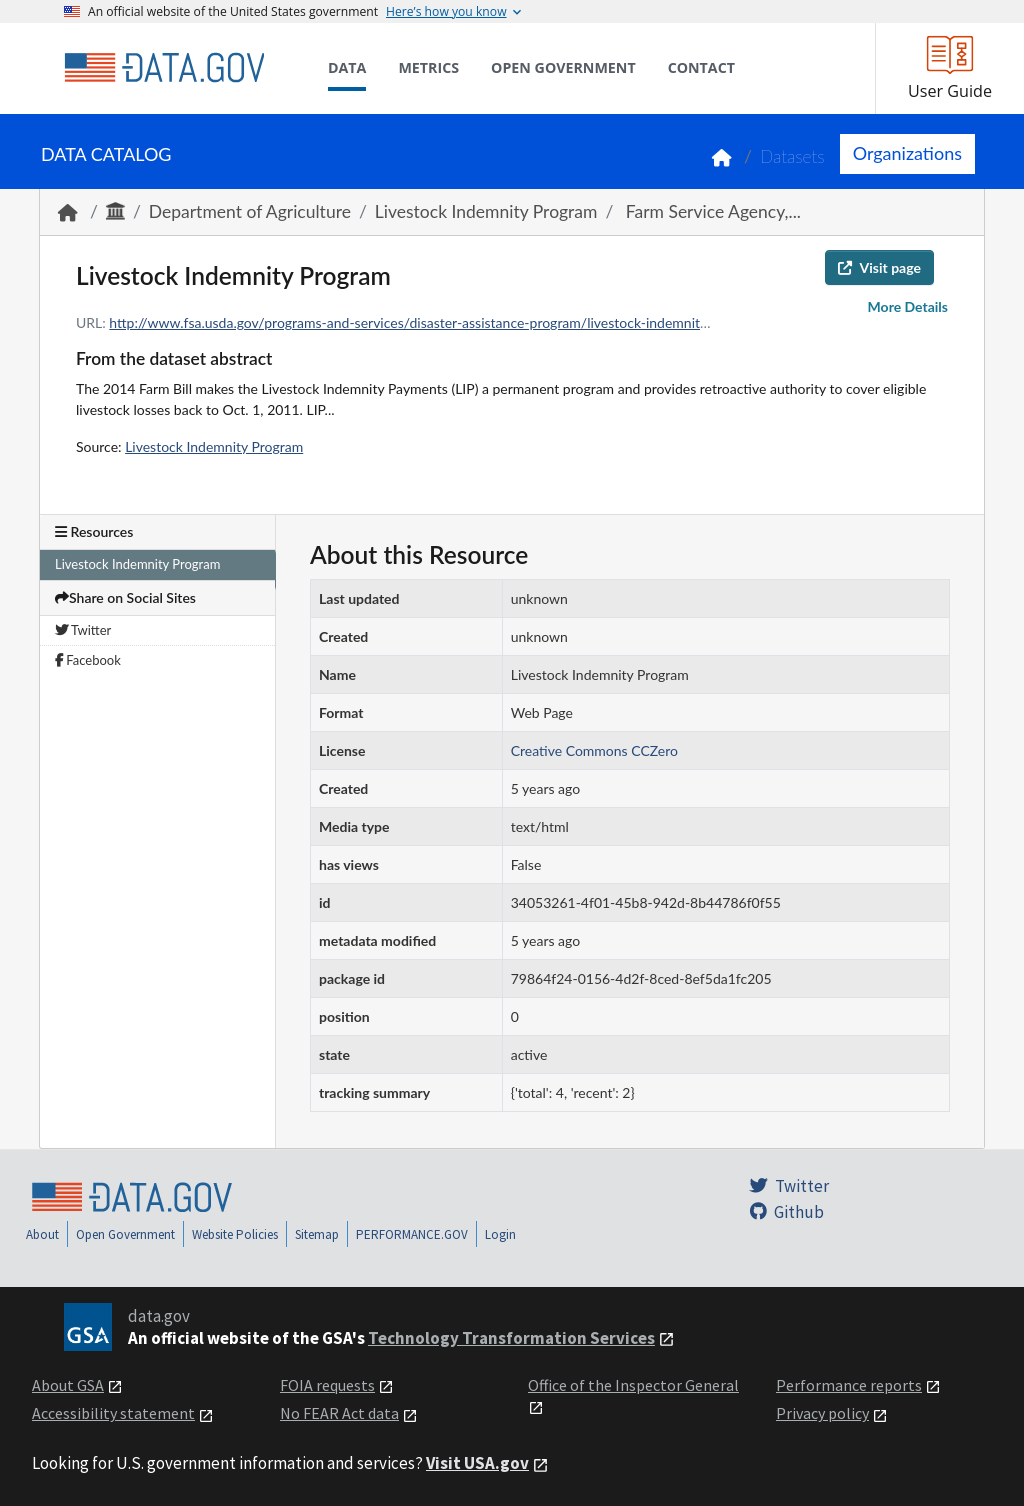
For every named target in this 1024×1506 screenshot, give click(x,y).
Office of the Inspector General (633, 1385)
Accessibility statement (113, 1413)
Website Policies (235, 1234)
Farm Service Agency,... (711, 211)
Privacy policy (822, 1413)
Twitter (83, 630)
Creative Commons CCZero (594, 750)
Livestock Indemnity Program (486, 211)
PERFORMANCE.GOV (412, 1234)
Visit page (879, 267)
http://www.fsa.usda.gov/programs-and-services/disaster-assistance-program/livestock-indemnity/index (427, 322)
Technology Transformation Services (511, 1338)
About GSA (68, 1385)
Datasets (792, 156)
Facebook (88, 660)
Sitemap (317, 1234)
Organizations (907, 153)
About (42, 1234)
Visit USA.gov (477, 1463)
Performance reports (849, 1385)
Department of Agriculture (250, 211)
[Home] (164, 68)
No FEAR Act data (339, 1413)
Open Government (125, 1234)
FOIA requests (327, 1385)
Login (500, 1234)
